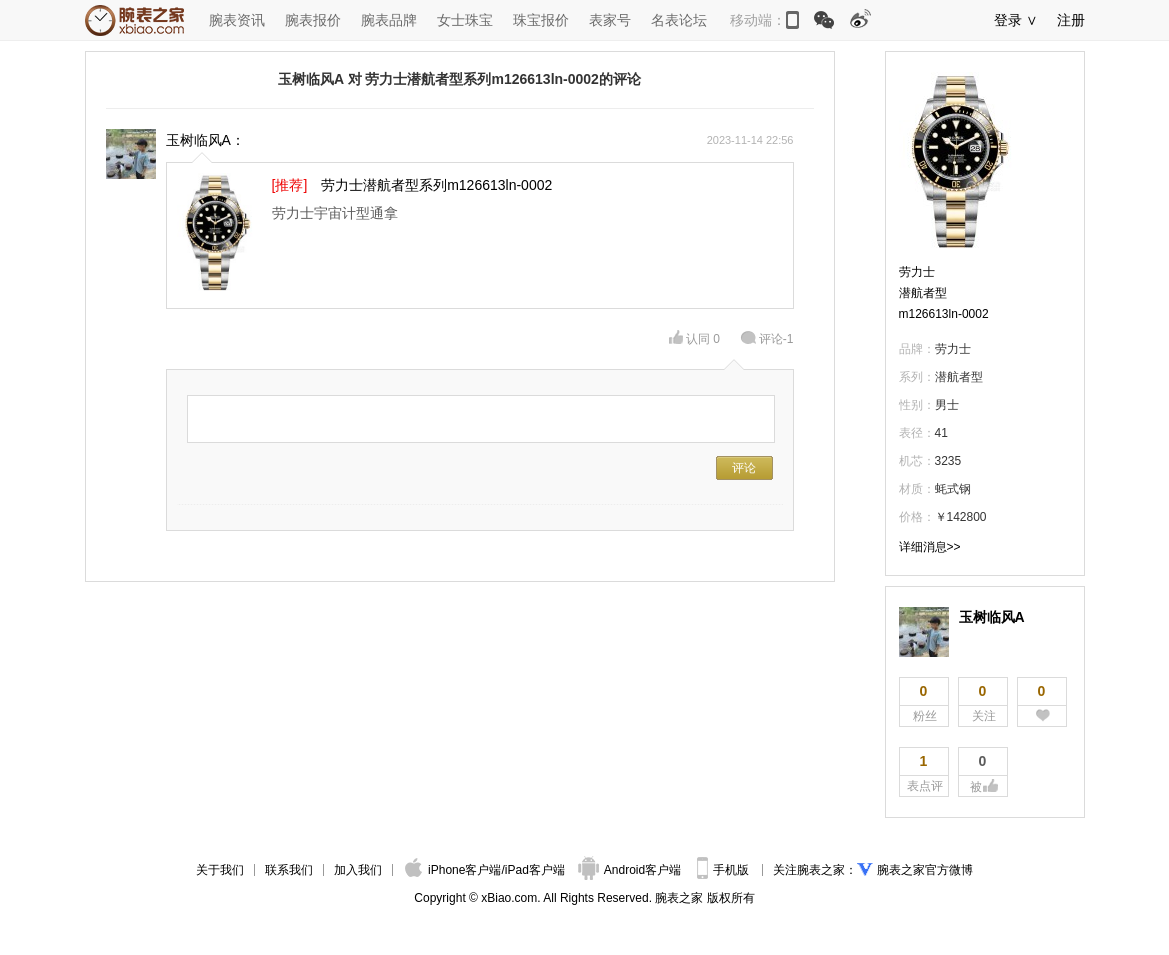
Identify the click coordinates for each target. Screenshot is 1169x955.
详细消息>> (930, 547)
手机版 (724, 870)
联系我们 (289, 870)
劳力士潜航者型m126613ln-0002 (944, 293)
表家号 (610, 20)
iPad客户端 (535, 870)
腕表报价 (313, 20)
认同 (694, 339)
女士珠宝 (465, 20)
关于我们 (220, 870)
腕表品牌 (389, 20)
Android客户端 (631, 870)
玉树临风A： (205, 140)
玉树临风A (992, 617)
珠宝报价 (541, 20)
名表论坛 (679, 20)
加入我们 (358, 870)
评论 (767, 339)
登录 (1008, 20)
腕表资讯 (237, 20)
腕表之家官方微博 (925, 870)
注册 (1071, 20)
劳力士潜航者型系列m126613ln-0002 (436, 185)
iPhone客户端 (453, 870)
